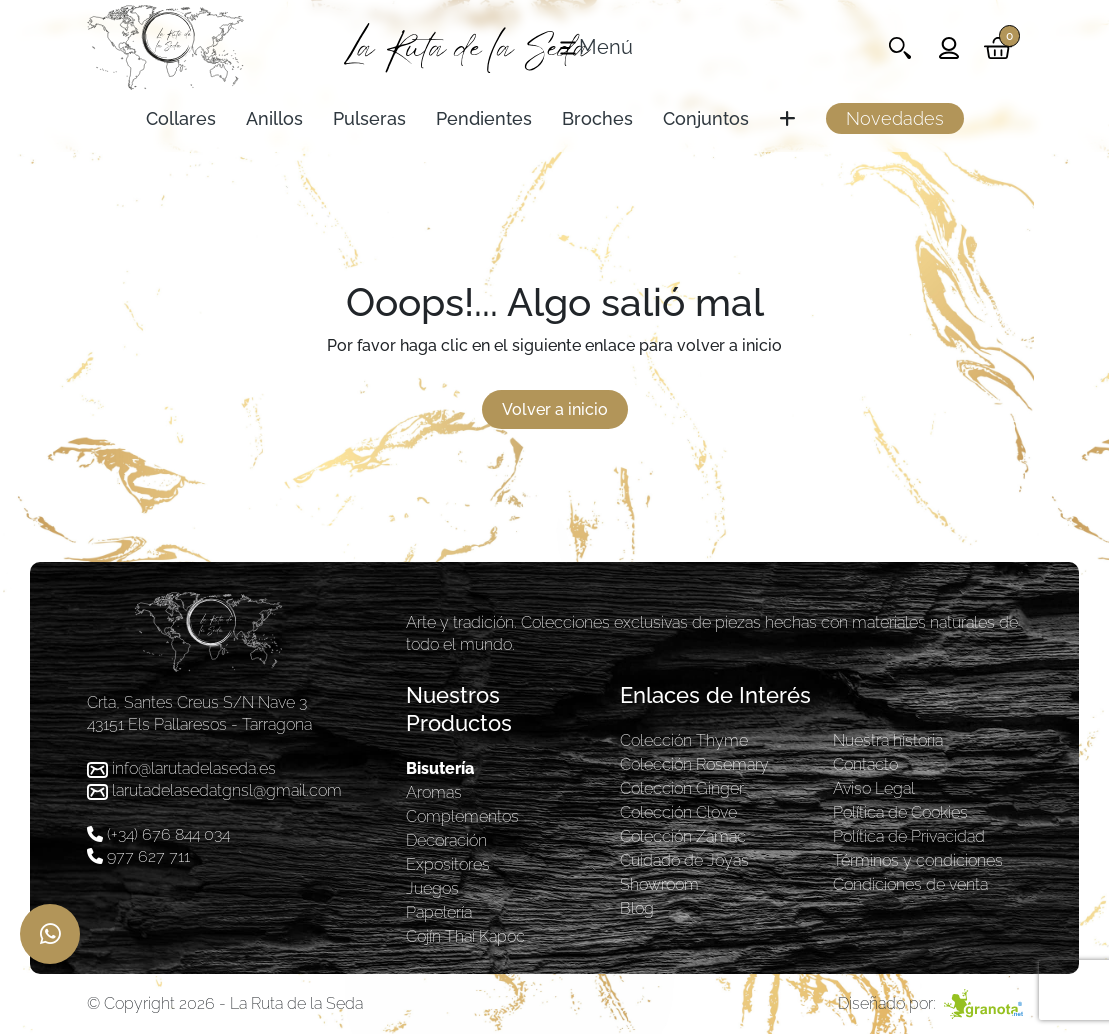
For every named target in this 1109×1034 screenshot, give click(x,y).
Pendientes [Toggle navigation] (484, 118)
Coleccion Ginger (682, 788)
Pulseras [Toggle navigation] (369, 118)
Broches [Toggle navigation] (597, 118)
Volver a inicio (555, 409)
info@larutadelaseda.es (194, 768)
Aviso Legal (874, 788)
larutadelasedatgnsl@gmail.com (227, 790)
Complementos (462, 816)
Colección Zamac (683, 836)
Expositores (448, 864)
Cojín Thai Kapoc (465, 936)
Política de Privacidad (909, 836)
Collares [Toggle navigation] (181, 118)
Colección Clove (678, 812)
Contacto (865, 764)
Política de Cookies (900, 812)
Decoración (446, 840)
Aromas (434, 792)
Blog (637, 908)
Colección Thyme (684, 740)
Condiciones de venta (910, 884)
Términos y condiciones (918, 860)
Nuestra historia (888, 740)
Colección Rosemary (694, 764)
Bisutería (440, 768)
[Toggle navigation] (595, 48)
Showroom (659, 884)
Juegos (432, 888)
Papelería (439, 912)
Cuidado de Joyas (684, 860)
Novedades (895, 118)
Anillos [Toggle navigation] (274, 118)
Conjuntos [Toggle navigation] (706, 118)
